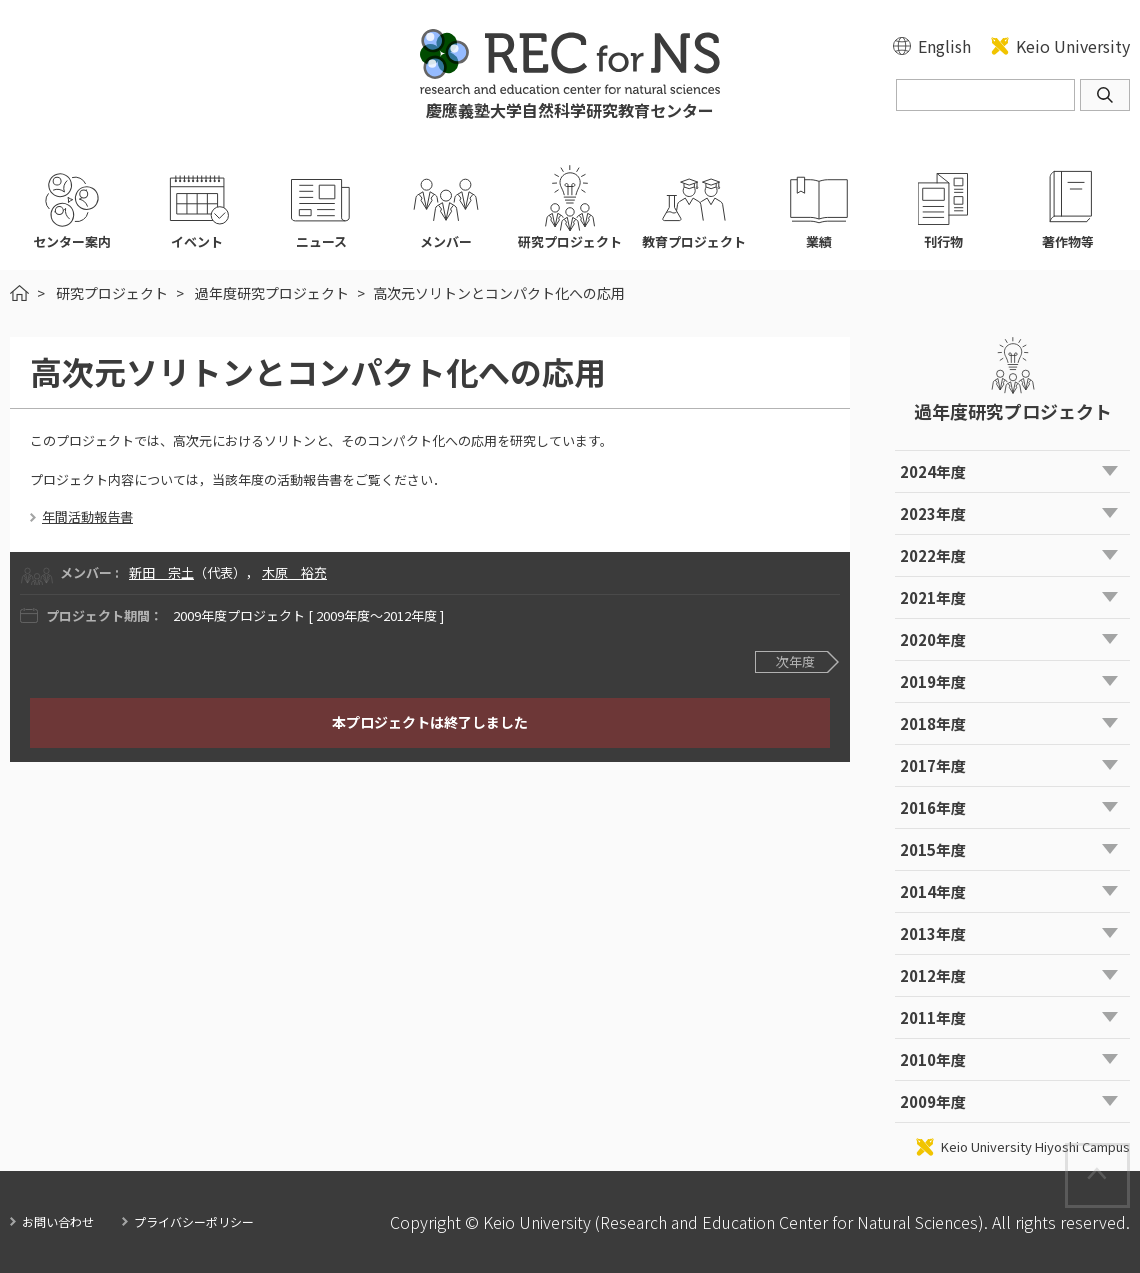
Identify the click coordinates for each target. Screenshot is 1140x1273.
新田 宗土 (161, 572)
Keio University (1073, 46)
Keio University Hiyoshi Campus (1035, 1147)
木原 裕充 (294, 572)
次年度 (795, 661)
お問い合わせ (58, 1221)
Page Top (1128, 1154)
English (944, 46)
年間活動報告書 (87, 516)
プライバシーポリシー (194, 1221)
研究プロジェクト (112, 293)
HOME (19, 293)
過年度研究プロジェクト (272, 293)
